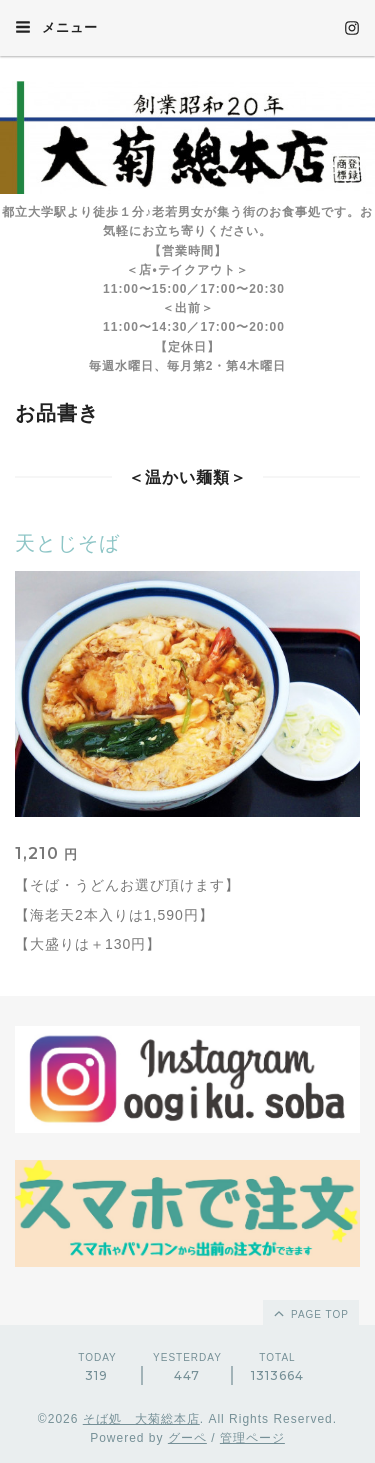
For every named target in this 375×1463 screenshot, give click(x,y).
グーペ (187, 1438)
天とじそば (67, 543)
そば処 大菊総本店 (141, 1419)
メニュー (56, 27)
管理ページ (252, 1438)
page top (310, 1313)
